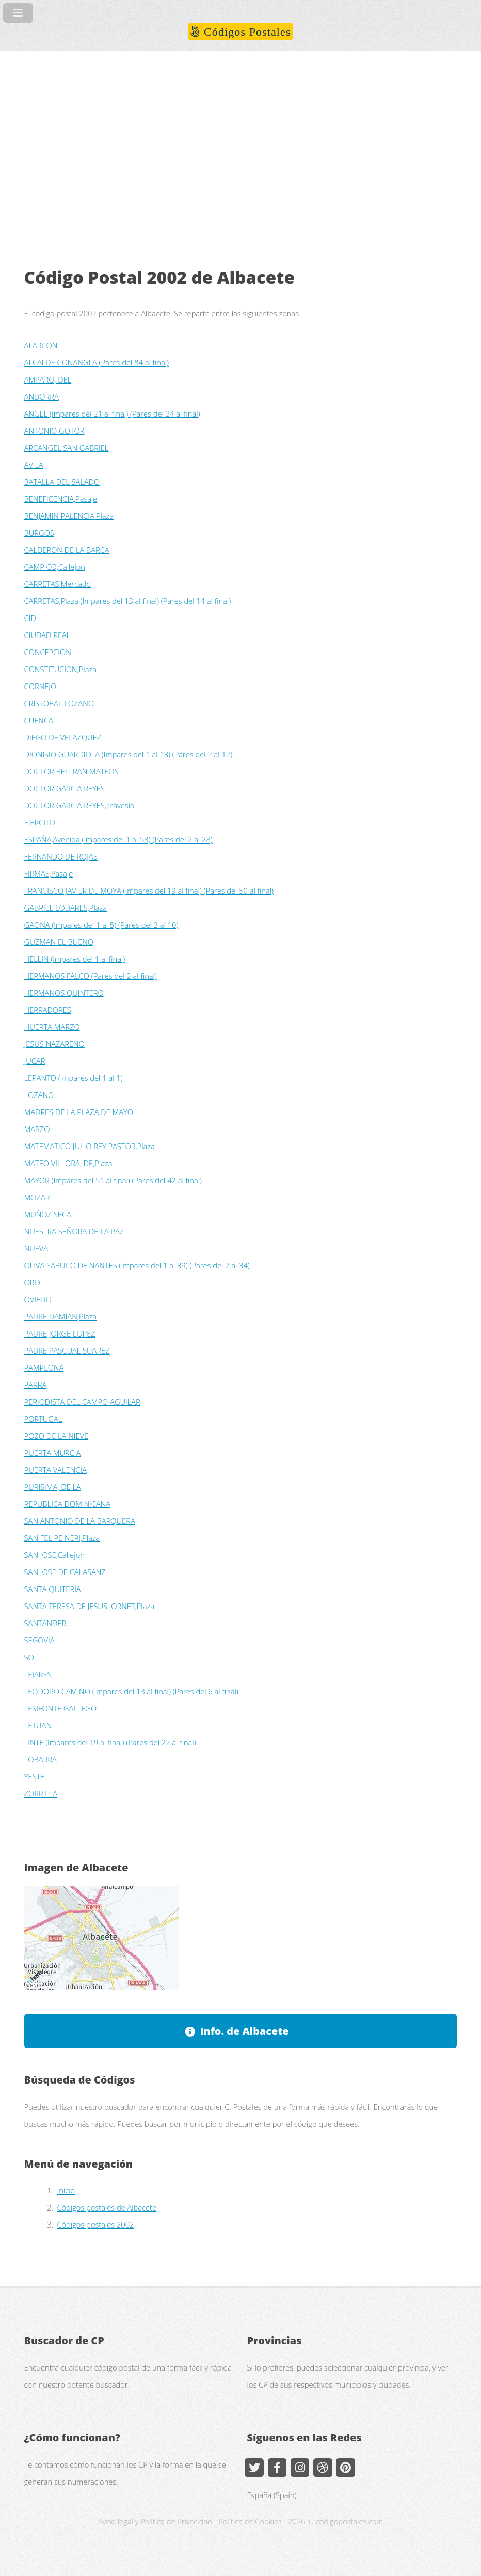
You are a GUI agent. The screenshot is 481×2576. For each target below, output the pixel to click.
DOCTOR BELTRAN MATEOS (71, 771)
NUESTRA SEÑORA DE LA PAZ (74, 1231)
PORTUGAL (43, 1418)
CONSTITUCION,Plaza (60, 669)
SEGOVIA (39, 1640)
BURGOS (39, 533)
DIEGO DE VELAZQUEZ (63, 737)
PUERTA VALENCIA (55, 1470)
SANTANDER (45, 1623)
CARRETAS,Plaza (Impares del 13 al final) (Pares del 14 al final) (127, 601)
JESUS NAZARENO (54, 1044)
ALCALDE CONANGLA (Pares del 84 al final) (96, 362)
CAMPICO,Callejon (54, 567)
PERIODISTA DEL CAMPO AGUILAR (82, 1401)
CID (30, 618)
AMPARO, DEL (48, 379)
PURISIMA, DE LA (52, 1487)
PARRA (35, 1384)
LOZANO (39, 1095)
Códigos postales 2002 (95, 2224)
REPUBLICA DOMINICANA (67, 1504)
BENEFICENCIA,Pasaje (61, 499)
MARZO (37, 1129)
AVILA (33, 464)
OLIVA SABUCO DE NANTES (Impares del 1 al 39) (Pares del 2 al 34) (137, 1265)
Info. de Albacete (244, 2031)
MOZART (39, 1197)
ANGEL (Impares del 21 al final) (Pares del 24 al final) (112, 413)
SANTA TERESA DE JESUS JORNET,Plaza (89, 1606)
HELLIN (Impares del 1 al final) (74, 958)
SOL (31, 1657)
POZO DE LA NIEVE (56, 1435)
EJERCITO (39, 822)
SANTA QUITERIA (52, 1589)
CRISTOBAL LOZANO (59, 703)
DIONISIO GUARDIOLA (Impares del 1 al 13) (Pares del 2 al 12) (128, 754)
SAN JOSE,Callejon (54, 1555)
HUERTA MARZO (52, 1027)
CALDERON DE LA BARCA (66, 550)
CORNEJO (40, 686)
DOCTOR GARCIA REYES (64, 788)
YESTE (34, 1776)
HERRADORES (47, 1010)
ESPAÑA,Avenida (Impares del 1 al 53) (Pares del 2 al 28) (118, 839)
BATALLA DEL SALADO (62, 481)
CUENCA (38, 720)
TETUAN (38, 1725)
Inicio (66, 2190)
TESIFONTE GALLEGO (60, 1708)
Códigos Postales (245, 31)
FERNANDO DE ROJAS (61, 856)
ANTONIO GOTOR (54, 430)
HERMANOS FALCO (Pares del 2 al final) (90, 976)
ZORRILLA (41, 1793)
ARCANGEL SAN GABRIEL (66, 447)
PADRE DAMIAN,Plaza (60, 1316)
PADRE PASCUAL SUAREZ (67, 1350)
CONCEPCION (47, 652)
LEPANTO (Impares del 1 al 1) (73, 1078)
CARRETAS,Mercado (57, 584)
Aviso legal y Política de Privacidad (155, 2521)
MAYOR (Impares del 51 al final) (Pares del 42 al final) (113, 1180)
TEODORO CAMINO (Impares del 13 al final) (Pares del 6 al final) (131, 1691)
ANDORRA (41, 396)
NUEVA (36, 1248)
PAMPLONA (44, 1367)
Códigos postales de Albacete (107, 2207)
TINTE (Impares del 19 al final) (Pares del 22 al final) (110, 1742)
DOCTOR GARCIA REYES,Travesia (79, 805)
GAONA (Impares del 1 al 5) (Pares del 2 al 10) (101, 924)
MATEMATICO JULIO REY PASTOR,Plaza (89, 1146)
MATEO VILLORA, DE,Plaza (68, 1163)
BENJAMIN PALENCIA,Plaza (69, 516)
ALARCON (41, 345)
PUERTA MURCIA (52, 1453)
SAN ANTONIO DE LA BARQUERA (79, 1521)
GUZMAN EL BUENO (58, 941)
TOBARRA (40, 1759)
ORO (32, 1282)
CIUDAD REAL (47, 635)
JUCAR (34, 1061)
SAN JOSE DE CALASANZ (65, 1572)
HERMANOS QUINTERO (64, 993)
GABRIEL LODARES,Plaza (65, 907)
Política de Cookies (250, 2521)
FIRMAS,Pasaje (48, 873)
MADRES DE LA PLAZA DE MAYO (78, 1112)
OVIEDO (38, 1299)
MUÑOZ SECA (47, 1214)
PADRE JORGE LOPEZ (59, 1333)
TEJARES (38, 1674)
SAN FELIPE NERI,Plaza (62, 1538)
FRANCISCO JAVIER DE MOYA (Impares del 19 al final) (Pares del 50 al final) (149, 890)
